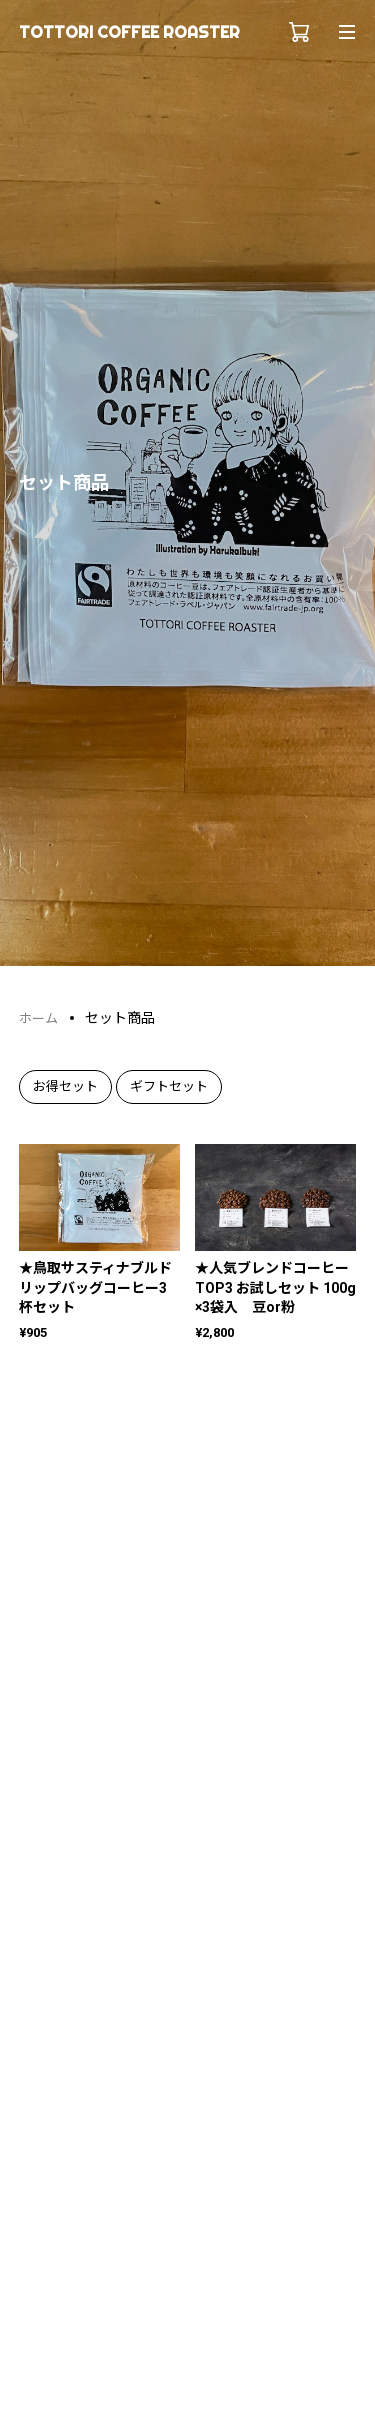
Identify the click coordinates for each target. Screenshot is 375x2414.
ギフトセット (169, 1086)
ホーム (38, 1018)
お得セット (65, 1086)
